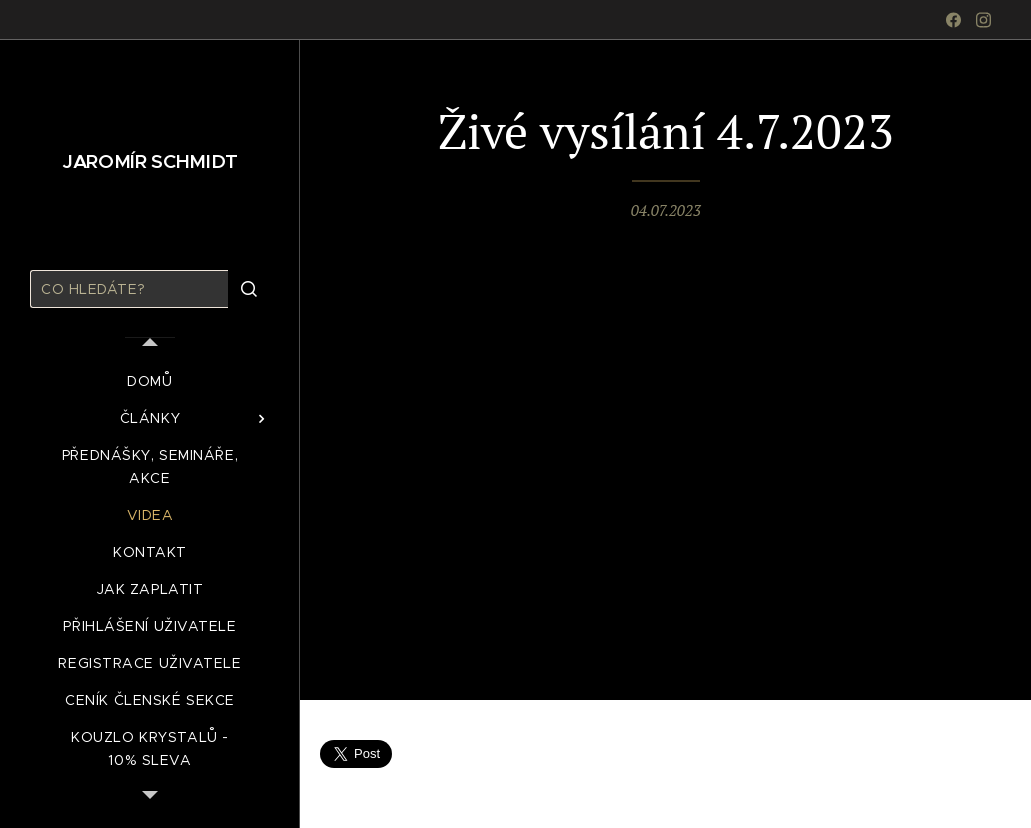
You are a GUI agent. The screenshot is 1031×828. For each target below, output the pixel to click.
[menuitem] (150, 381)
